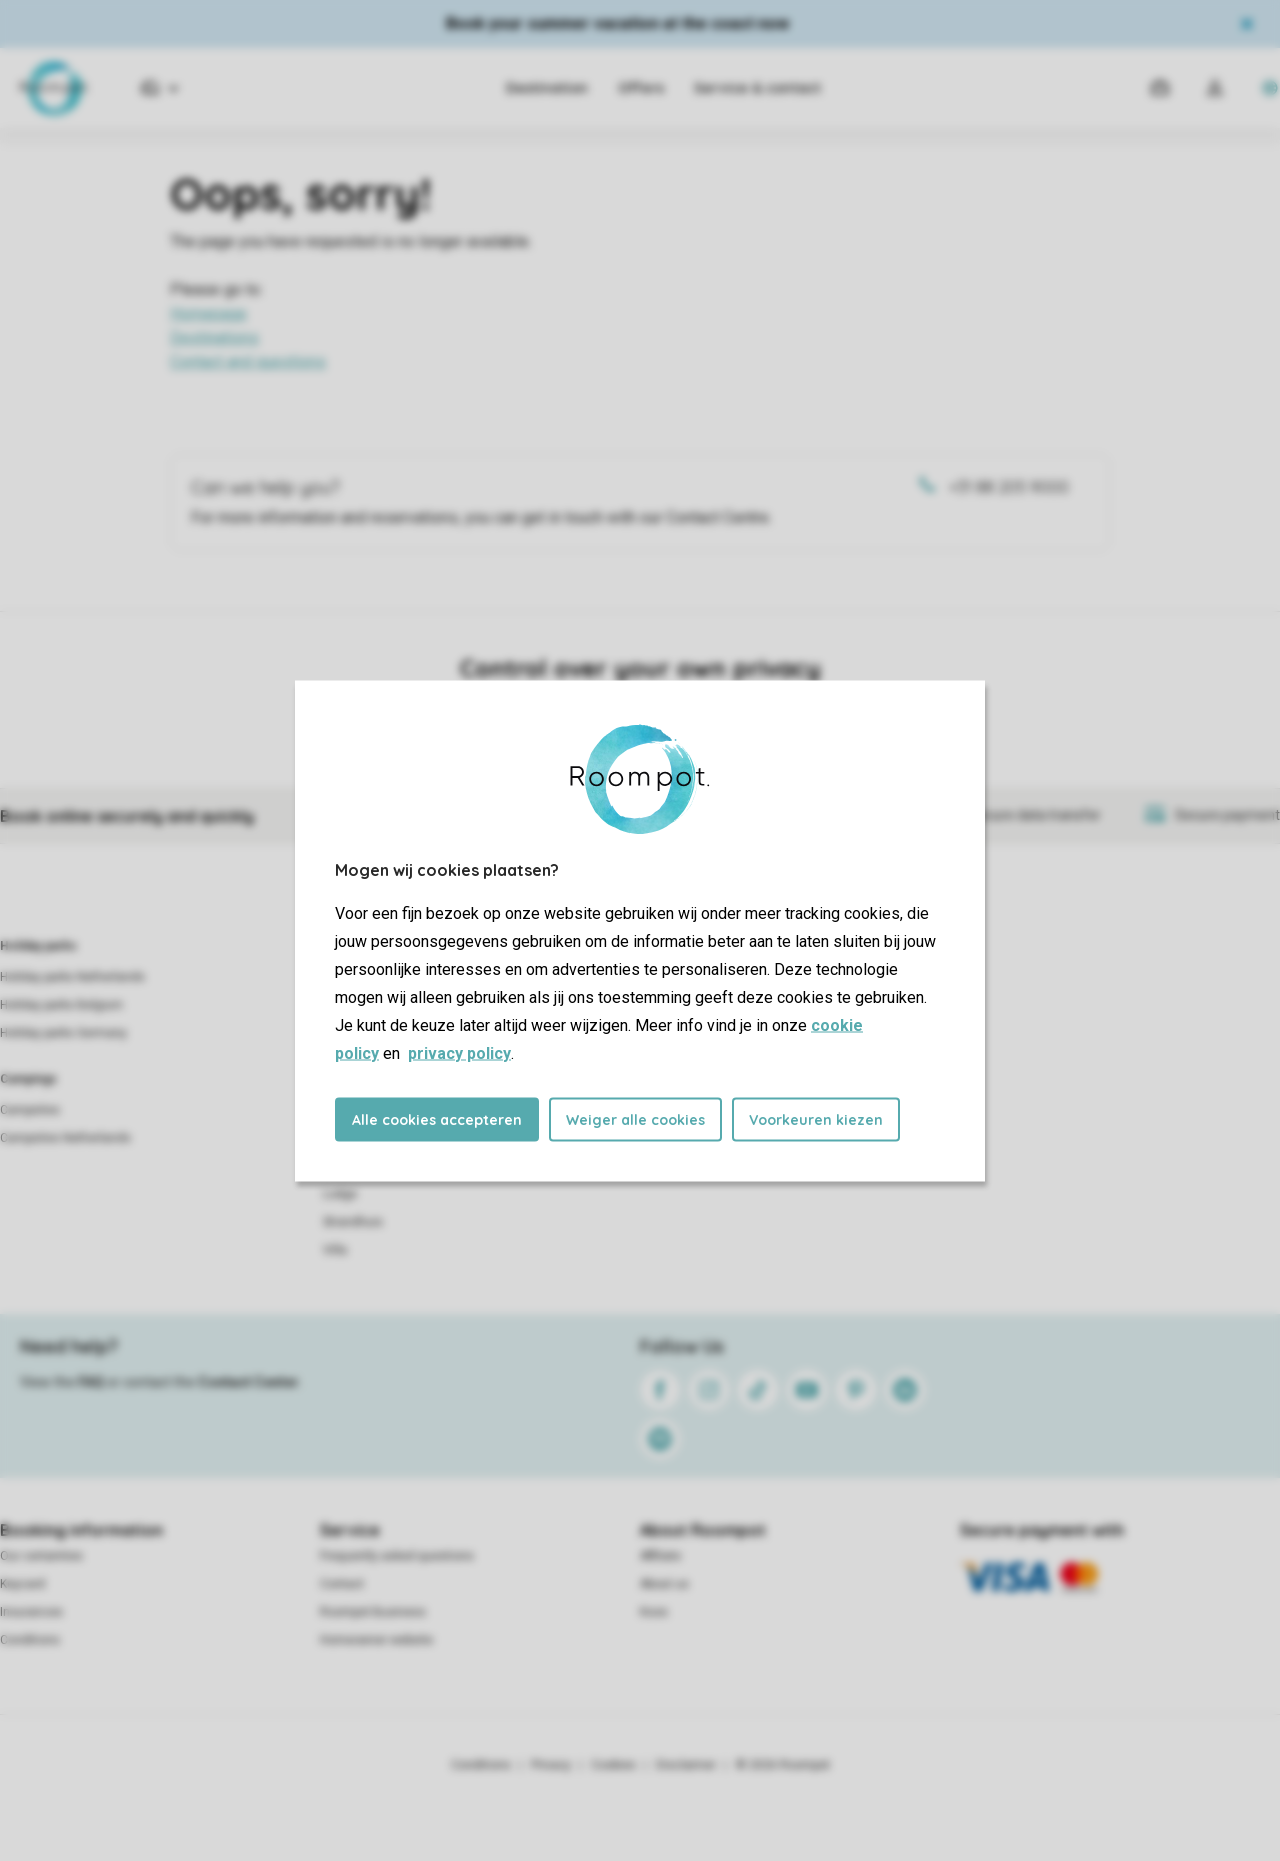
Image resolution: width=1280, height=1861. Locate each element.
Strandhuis (353, 1222)
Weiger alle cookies (635, 1119)
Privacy (551, 1765)
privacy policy (459, 1052)
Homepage (208, 313)
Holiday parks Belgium (61, 1005)
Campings (28, 1079)
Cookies (613, 1765)
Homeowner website (376, 1640)
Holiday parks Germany (63, 1033)
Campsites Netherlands (65, 1138)
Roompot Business (373, 1612)
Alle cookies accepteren (437, 1119)
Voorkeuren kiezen (816, 1119)
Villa (335, 1250)
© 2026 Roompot (783, 1765)
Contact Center (248, 1382)
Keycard (22, 1584)
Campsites (30, 1110)
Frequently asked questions (397, 1556)
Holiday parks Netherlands (72, 977)
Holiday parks (38, 946)
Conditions (30, 1640)
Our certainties (41, 1556)
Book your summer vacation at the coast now (617, 23)
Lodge (340, 1194)
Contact (342, 1584)
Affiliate (660, 1556)
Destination (547, 88)
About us (664, 1584)
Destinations (214, 337)
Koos (654, 1612)
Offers (641, 88)
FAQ (91, 1382)
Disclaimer (686, 1765)
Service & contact (757, 88)
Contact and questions (248, 361)
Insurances (31, 1612)
